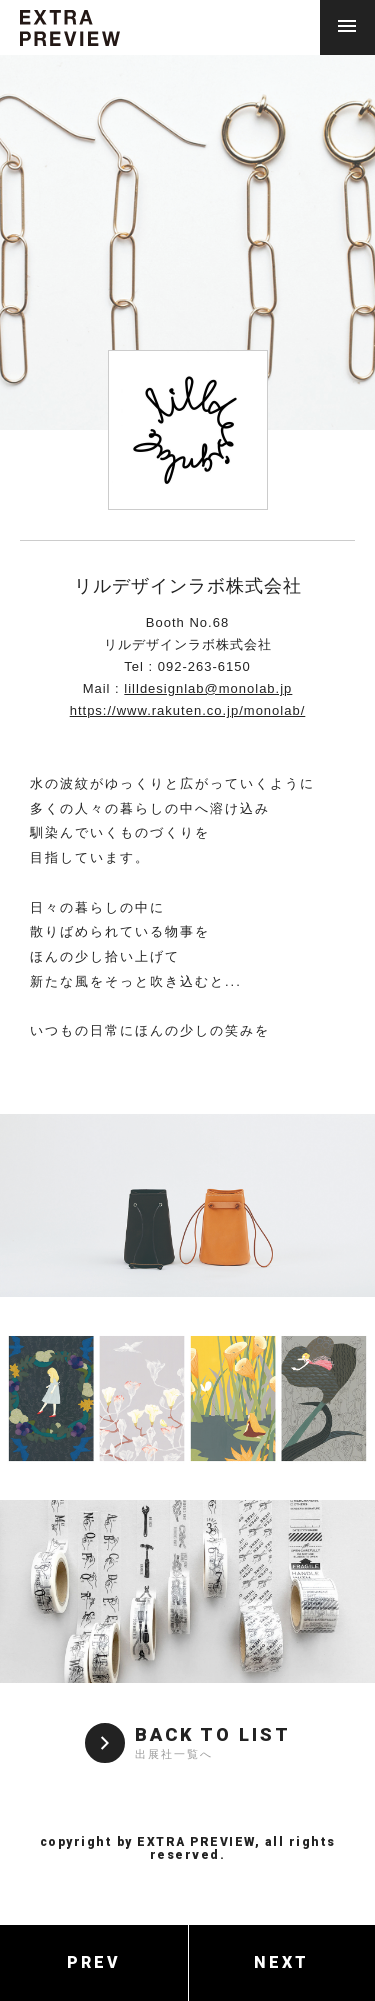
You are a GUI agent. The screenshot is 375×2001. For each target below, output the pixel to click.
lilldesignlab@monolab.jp (208, 688)
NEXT (281, 1962)
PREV (94, 1962)
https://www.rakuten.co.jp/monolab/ (188, 710)
